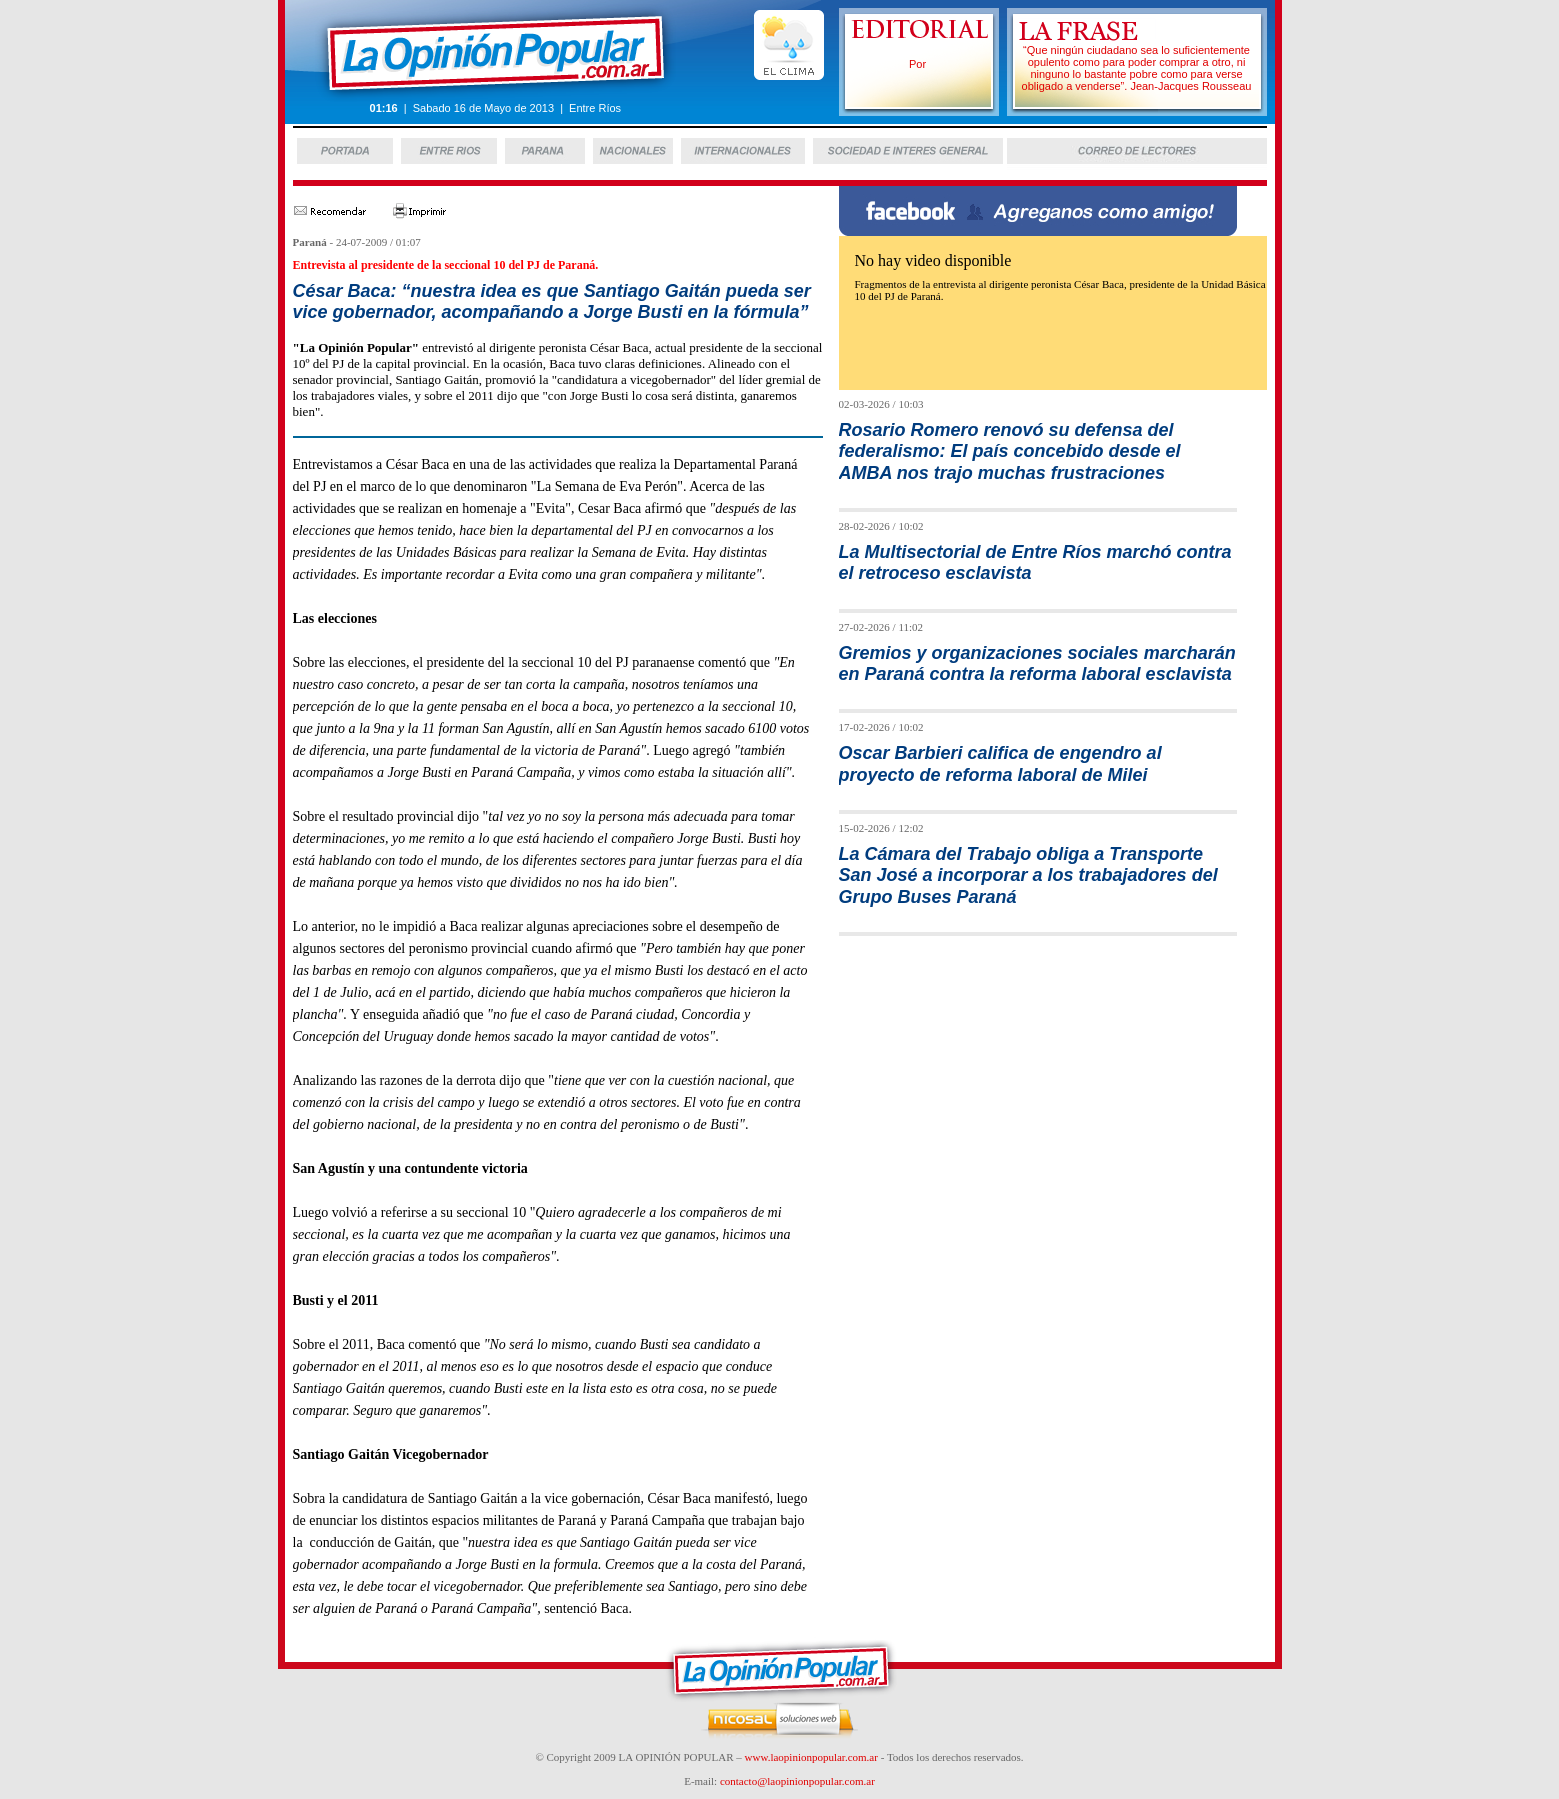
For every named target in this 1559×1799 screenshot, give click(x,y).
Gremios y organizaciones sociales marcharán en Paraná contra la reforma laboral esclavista (1037, 663)
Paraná (310, 242)
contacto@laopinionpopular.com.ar (797, 1781)
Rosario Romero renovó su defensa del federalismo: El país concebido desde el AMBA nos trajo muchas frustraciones (1010, 451)
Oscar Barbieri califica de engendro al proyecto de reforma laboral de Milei (1000, 763)
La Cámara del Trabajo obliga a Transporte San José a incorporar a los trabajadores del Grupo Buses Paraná (1028, 875)
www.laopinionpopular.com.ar (811, 1757)
